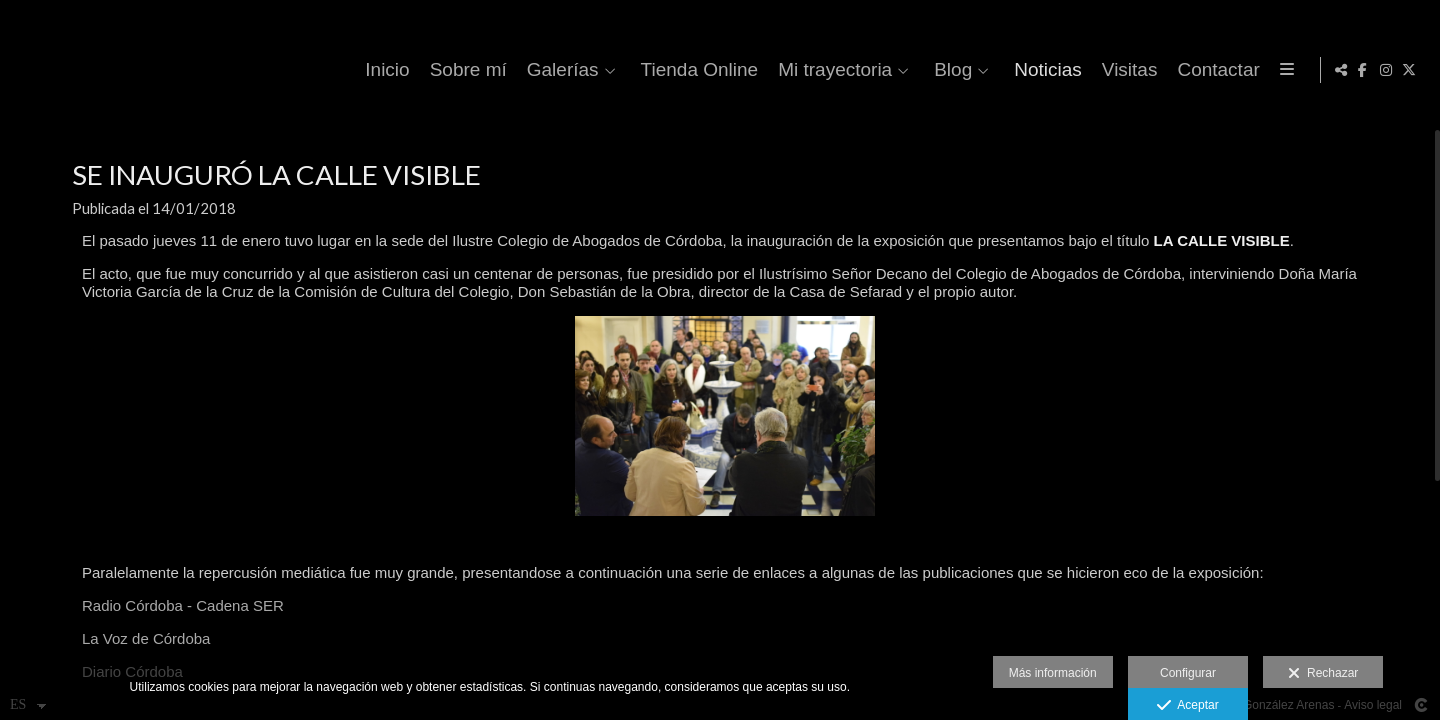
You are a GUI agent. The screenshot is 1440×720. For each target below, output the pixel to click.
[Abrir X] (1409, 70)
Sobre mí (566, 70)
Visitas (1228, 70)
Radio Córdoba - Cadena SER (183, 625)
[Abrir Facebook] (1363, 70)
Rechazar (1323, 674)
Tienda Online (798, 70)
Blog (1052, 70)
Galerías (661, 70)
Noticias (1147, 70)
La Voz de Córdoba (146, 658)
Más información (1053, 673)
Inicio (486, 70)
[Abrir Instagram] (1386, 70)
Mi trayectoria (934, 70)
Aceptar (1187, 706)
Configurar (1188, 673)
